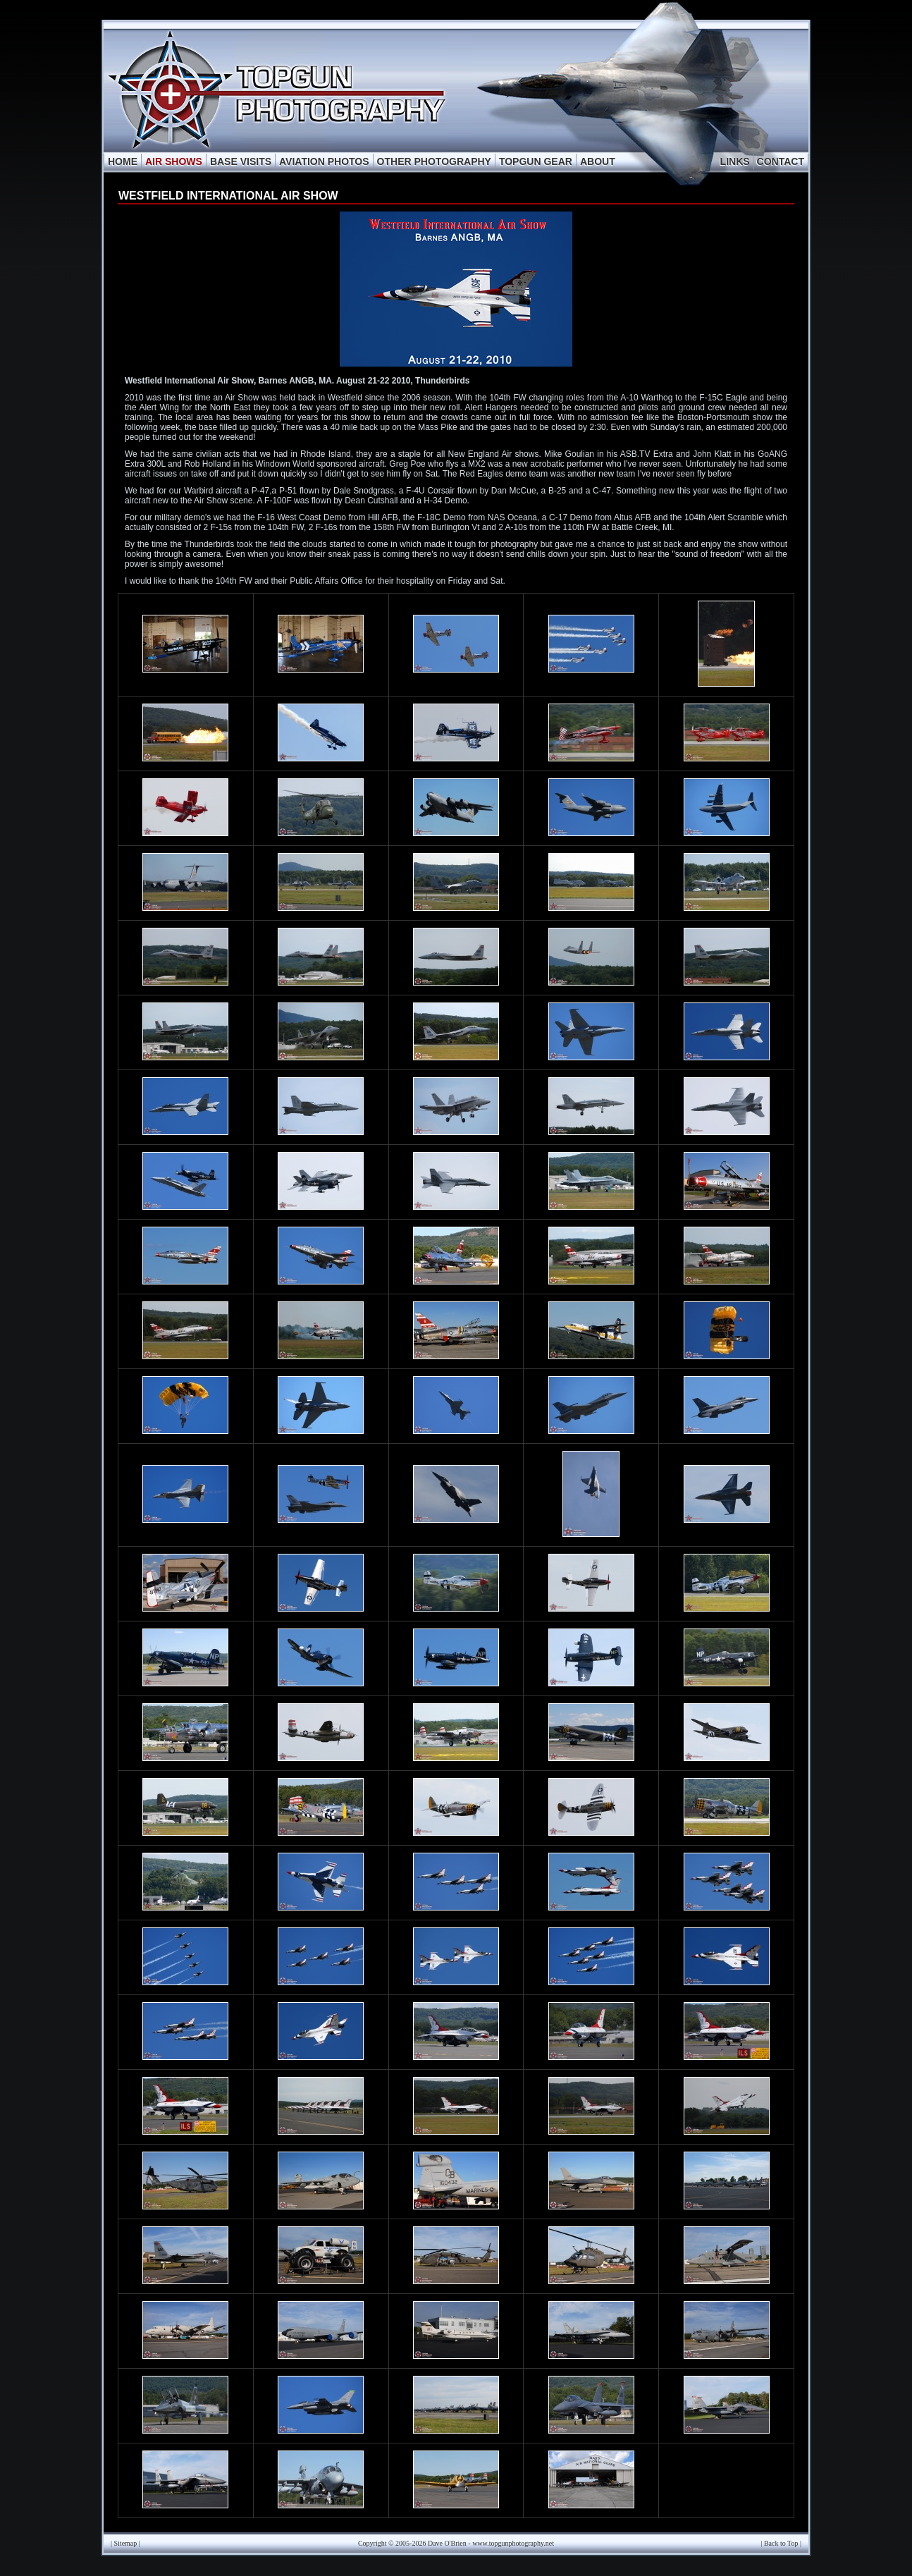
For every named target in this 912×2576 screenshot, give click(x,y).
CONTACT (780, 161)
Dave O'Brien (447, 2543)
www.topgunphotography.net (513, 2543)
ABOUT (597, 161)
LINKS (735, 161)
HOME (122, 161)
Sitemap (125, 2543)
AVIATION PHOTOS (324, 161)
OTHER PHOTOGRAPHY (434, 161)
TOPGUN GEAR (535, 161)
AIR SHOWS (173, 161)
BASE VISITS (240, 161)
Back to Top (781, 2543)
